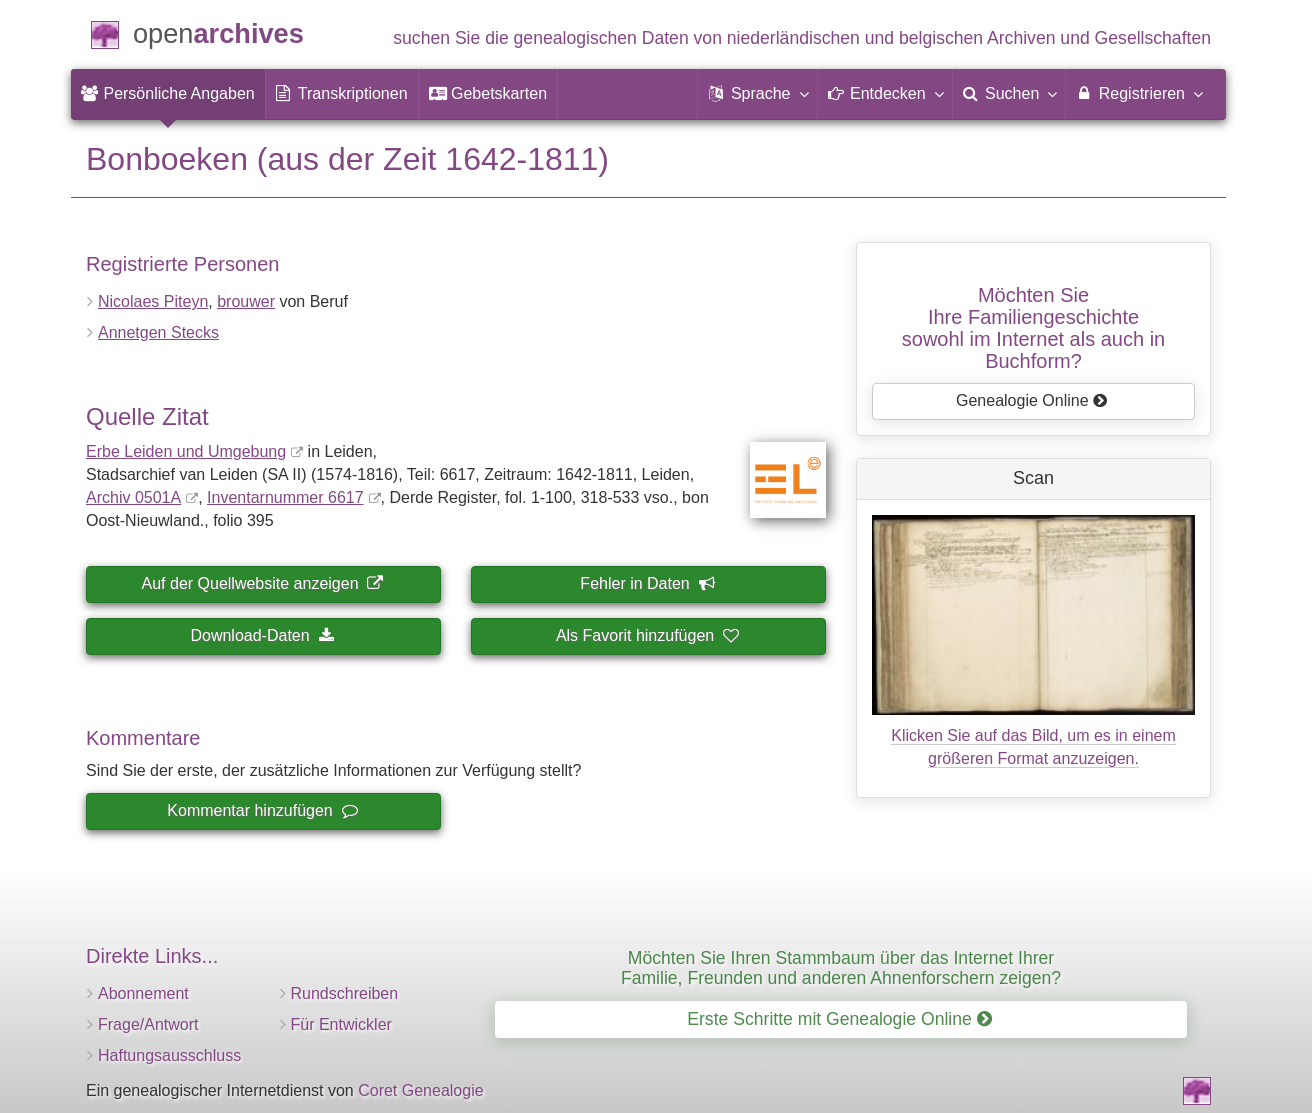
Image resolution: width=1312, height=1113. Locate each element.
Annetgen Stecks (158, 332)
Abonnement (143, 993)
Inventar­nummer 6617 (285, 497)
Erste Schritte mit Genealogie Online (839, 1019)
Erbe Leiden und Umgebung (186, 451)
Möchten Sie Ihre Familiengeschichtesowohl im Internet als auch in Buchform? (1033, 328)
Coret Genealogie (420, 1090)
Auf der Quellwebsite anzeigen (262, 583)
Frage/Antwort (148, 1024)
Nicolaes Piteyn (153, 301)
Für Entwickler (341, 1024)
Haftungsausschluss (169, 1055)
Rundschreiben (345, 993)
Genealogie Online (1032, 400)
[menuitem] (168, 94)
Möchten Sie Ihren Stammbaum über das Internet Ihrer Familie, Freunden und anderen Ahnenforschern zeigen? (841, 967)
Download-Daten (261, 635)
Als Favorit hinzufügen (647, 635)
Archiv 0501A (133, 497)
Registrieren (1138, 93)
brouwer (246, 301)
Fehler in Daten (646, 583)
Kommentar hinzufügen (261, 810)
